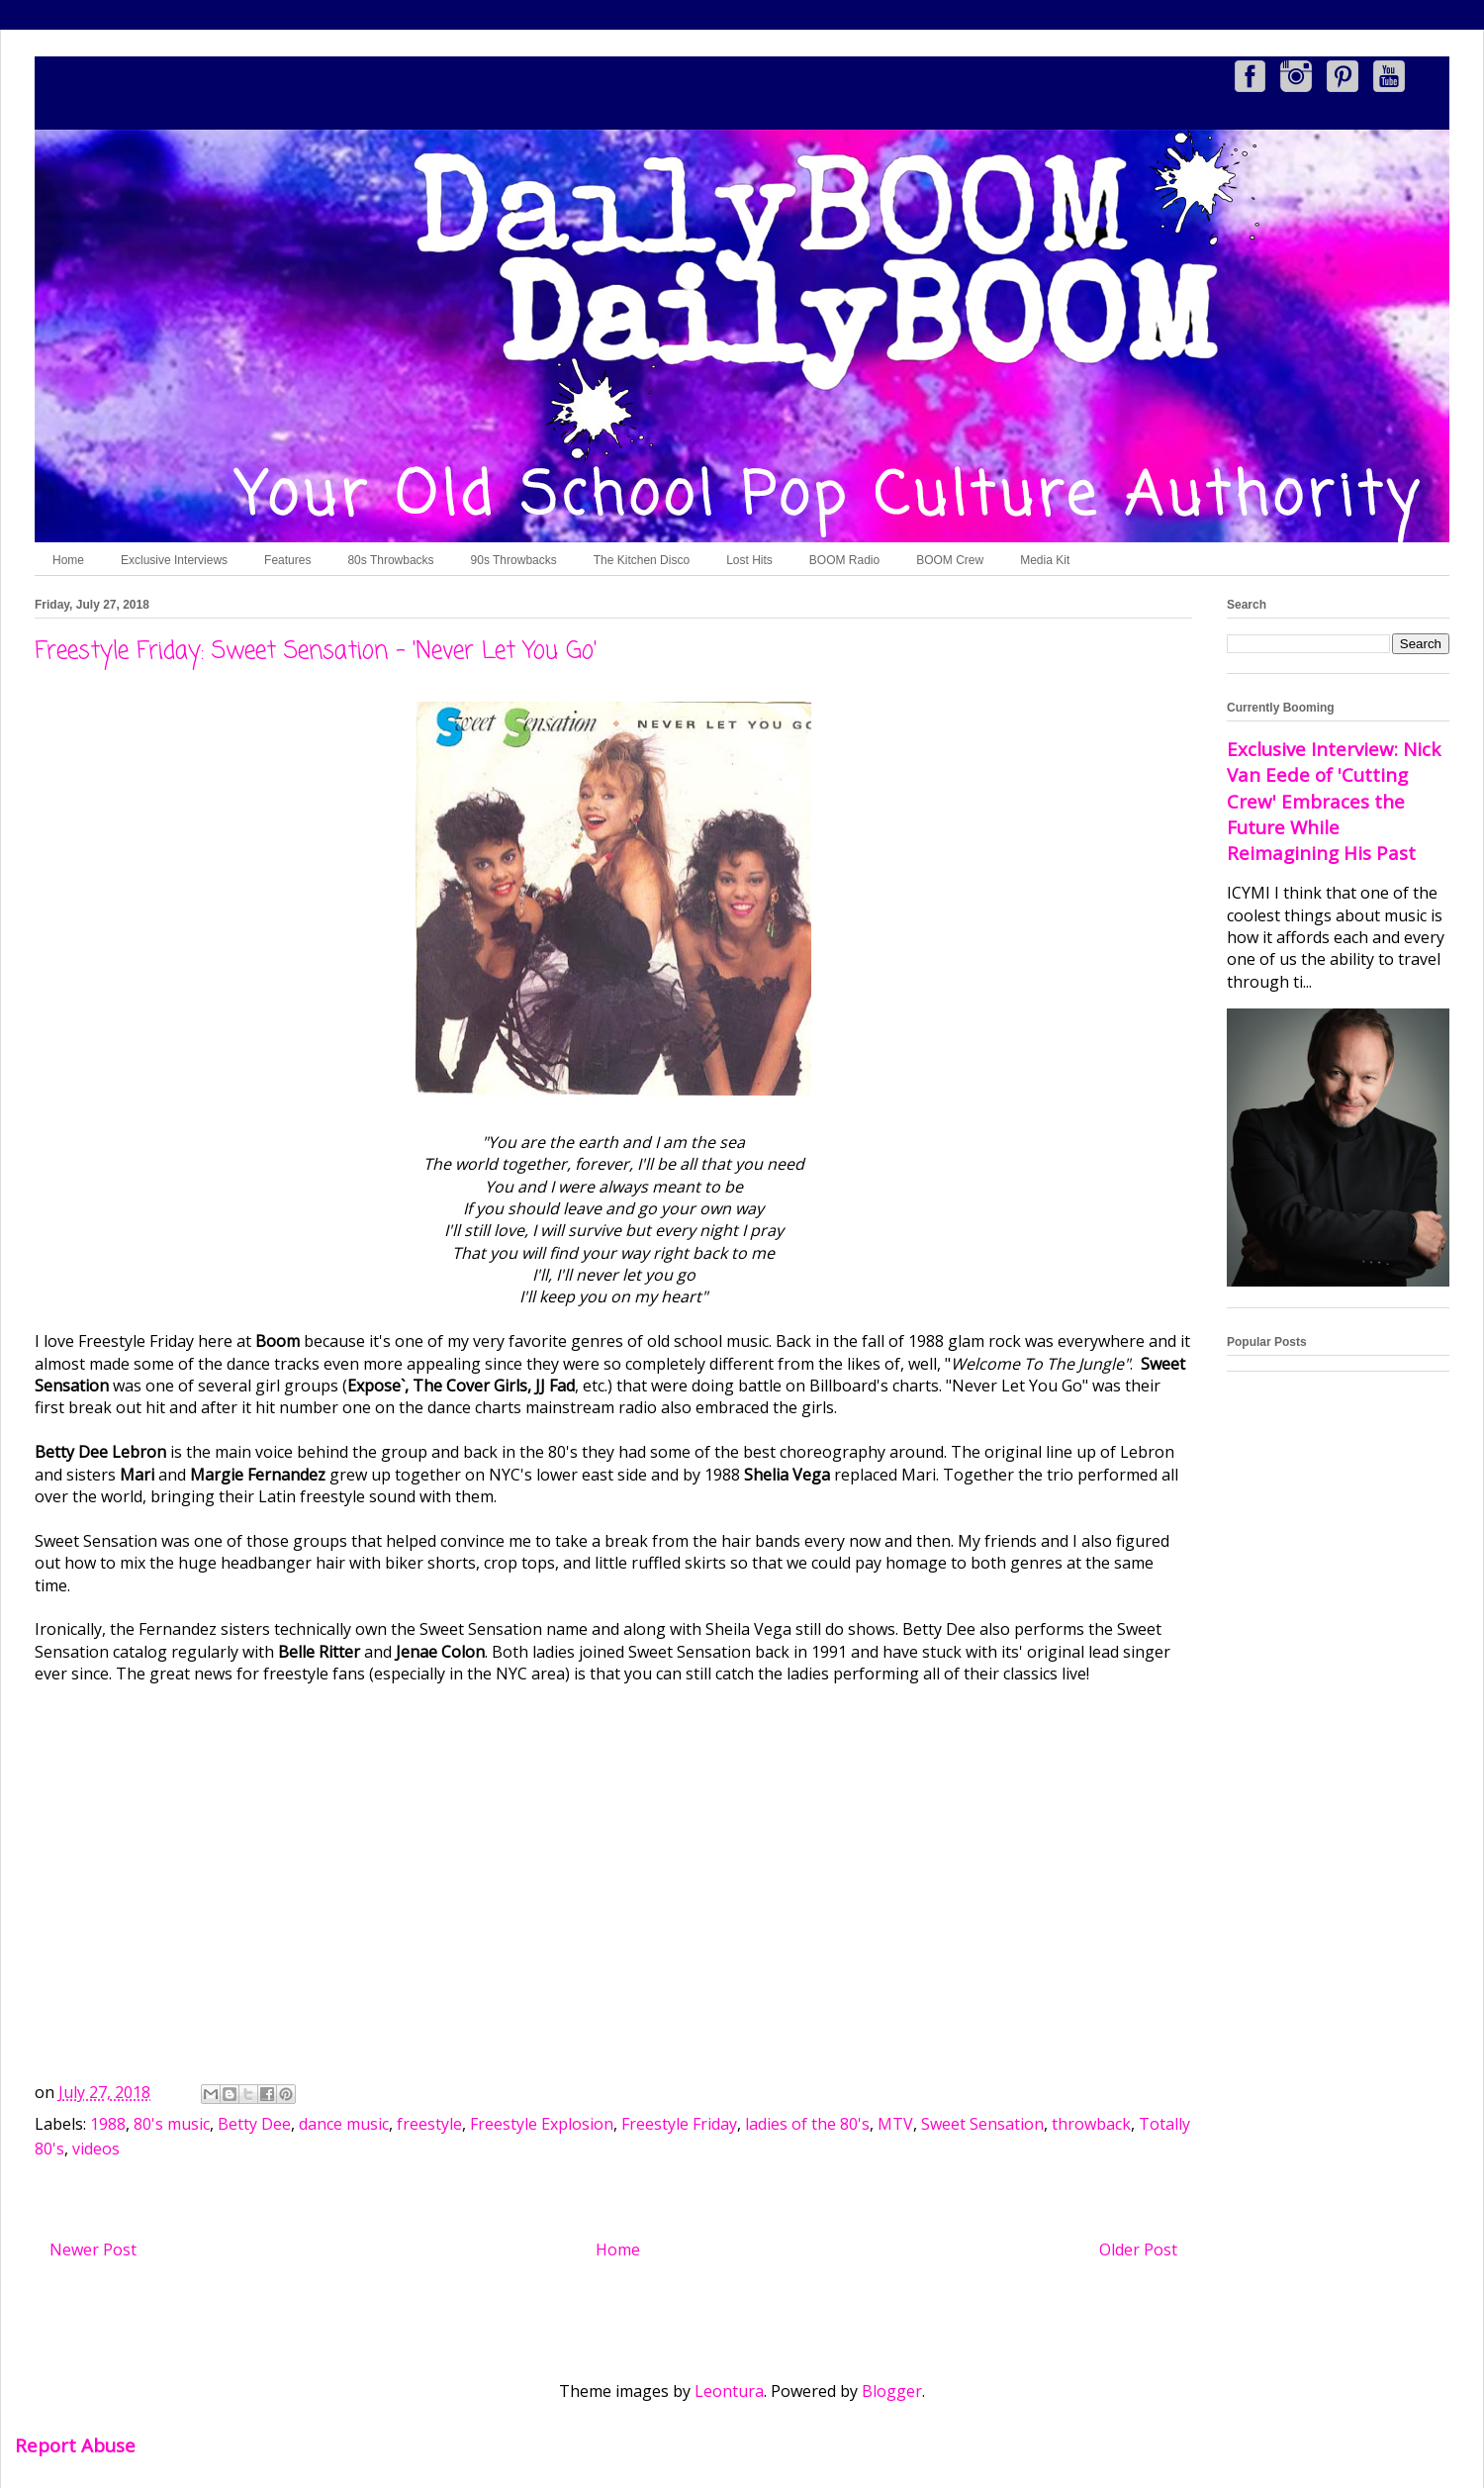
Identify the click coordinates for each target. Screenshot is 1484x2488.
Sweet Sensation (982, 2124)
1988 (108, 2124)
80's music (172, 2124)
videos (96, 2148)
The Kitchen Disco (642, 560)
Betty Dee (254, 2124)
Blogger (892, 2391)
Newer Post (93, 2249)
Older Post (1138, 2249)
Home (68, 560)
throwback (1091, 2124)
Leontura (729, 2391)
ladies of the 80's (807, 2124)
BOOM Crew (949, 560)
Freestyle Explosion (541, 2124)
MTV (895, 2124)
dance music (344, 2124)
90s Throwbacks (514, 560)
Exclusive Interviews (174, 560)
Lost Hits (749, 560)
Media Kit (1044, 560)
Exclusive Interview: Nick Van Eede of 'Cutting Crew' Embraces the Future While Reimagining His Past (1333, 800)
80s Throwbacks (390, 560)
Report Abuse (75, 2445)
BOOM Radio (844, 560)
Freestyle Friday (679, 2124)
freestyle (429, 2124)
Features (287, 560)
